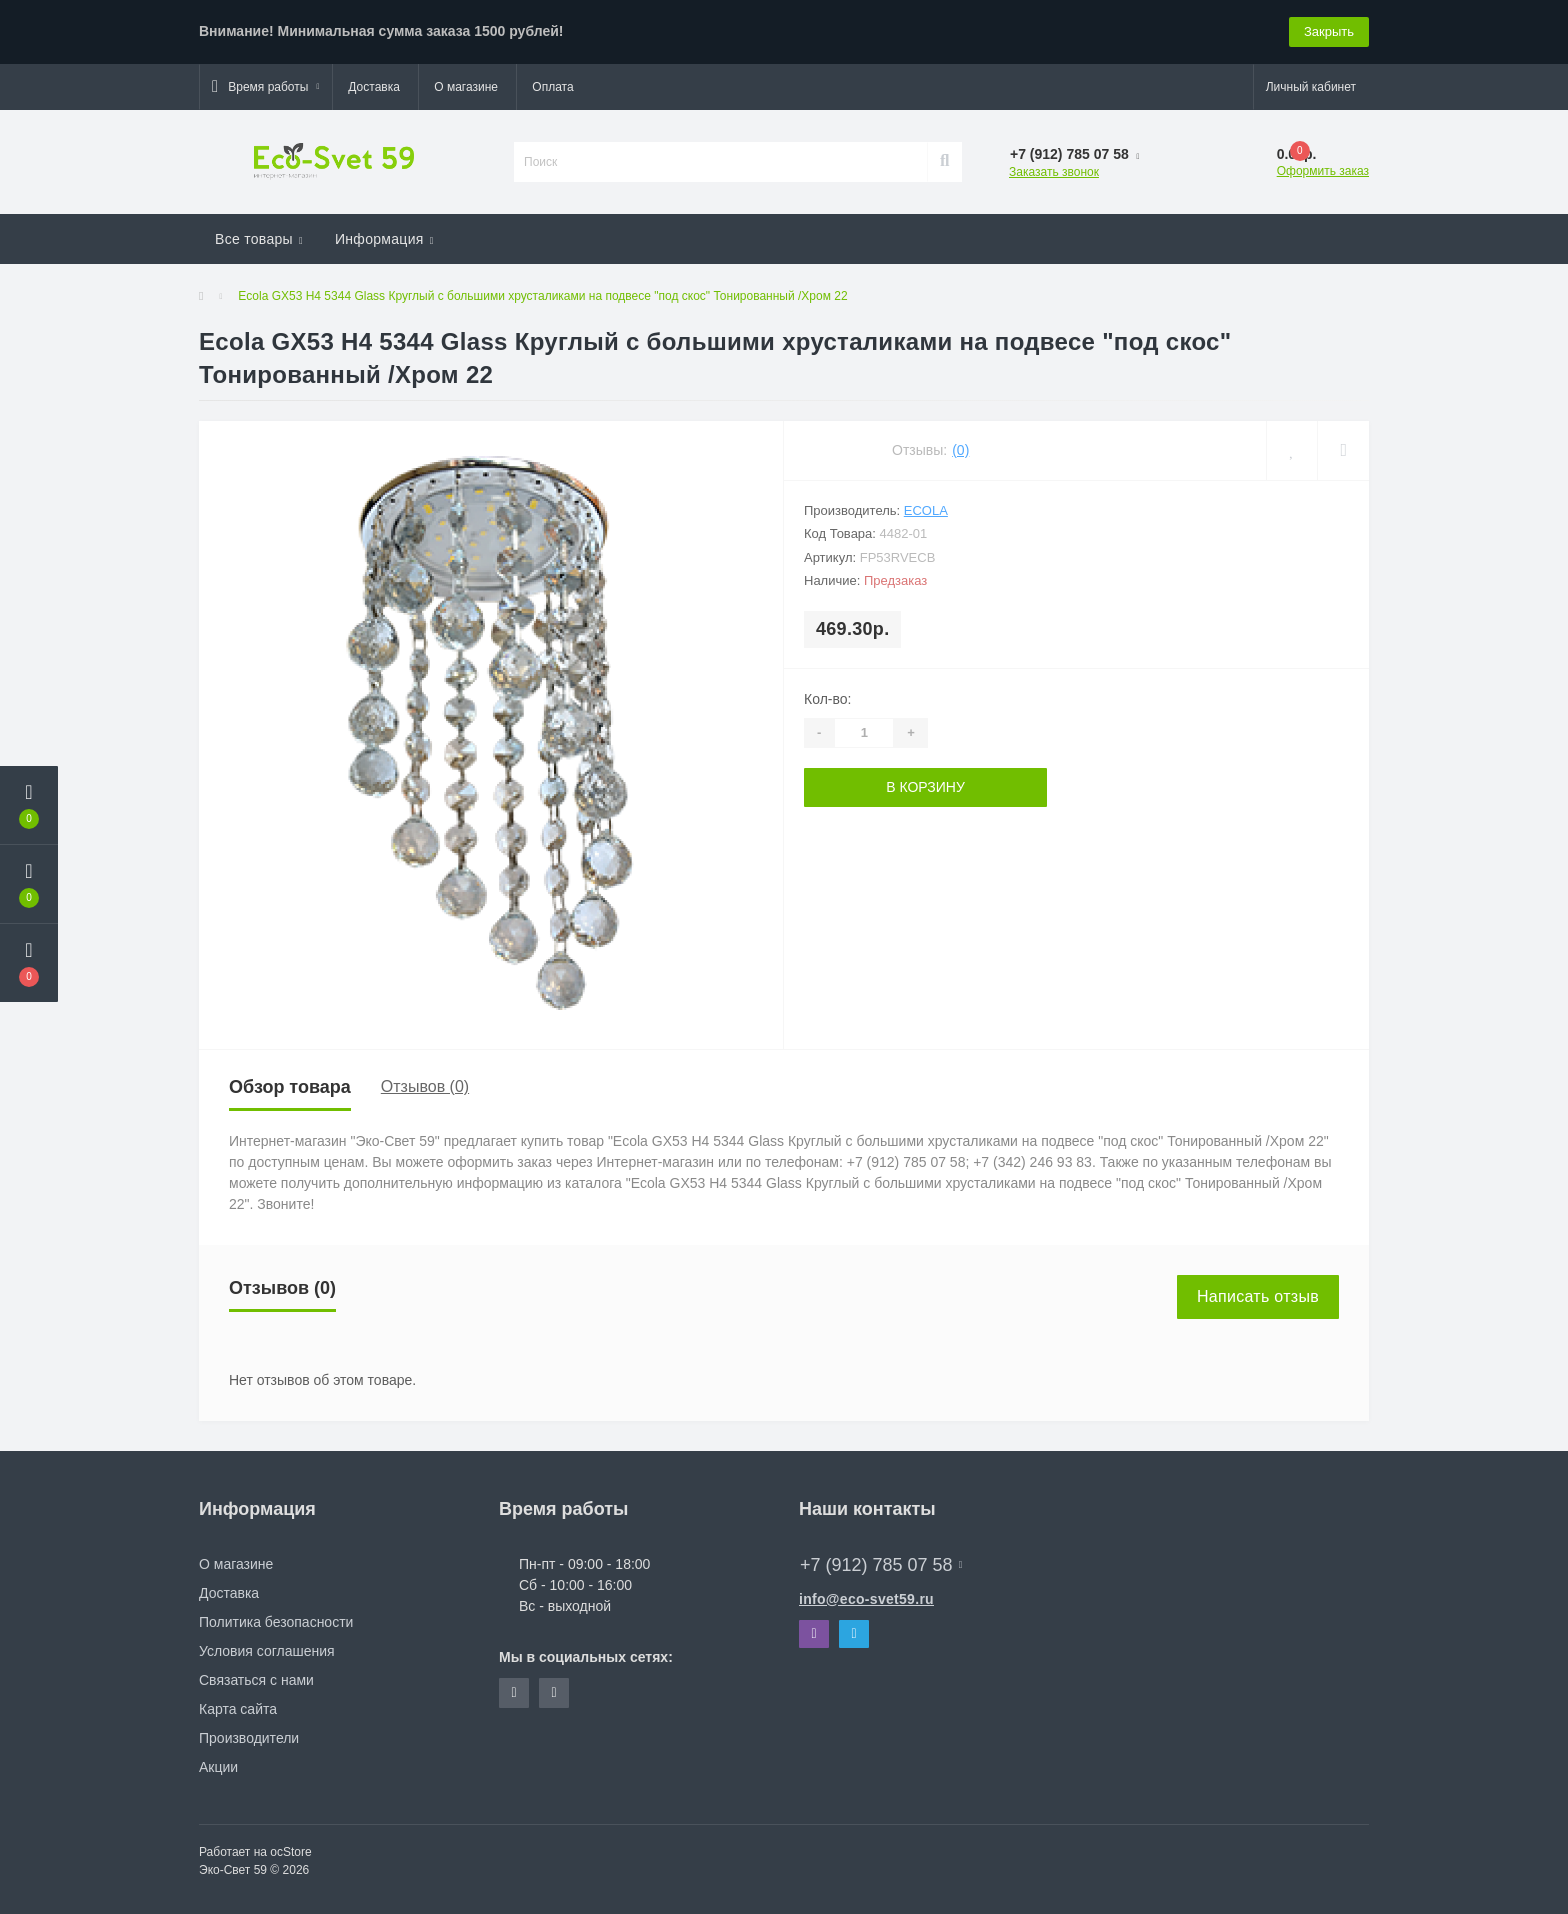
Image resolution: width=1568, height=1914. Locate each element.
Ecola (926, 510)
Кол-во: (827, 699)
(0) (960, 450)
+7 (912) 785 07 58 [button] (881, 1565)
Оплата (552, 87)
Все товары (259, 239)
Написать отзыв (1258, 1296)
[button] (265, 87)
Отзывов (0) (425, 1086)
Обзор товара (290, 1087)
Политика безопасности (276, 1622)
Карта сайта (238, 1709)
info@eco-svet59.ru (866, 1599)
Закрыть (1329, 31)
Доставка (374, 87)
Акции (218, 1767)
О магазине (466, 87)
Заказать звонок (1054, 172)
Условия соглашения (267, 1651)
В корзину (925, 787)
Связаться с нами (256, 1680)
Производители (249, 1738)
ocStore (290, 1852)
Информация (384, 239)
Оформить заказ (1323, 171)
